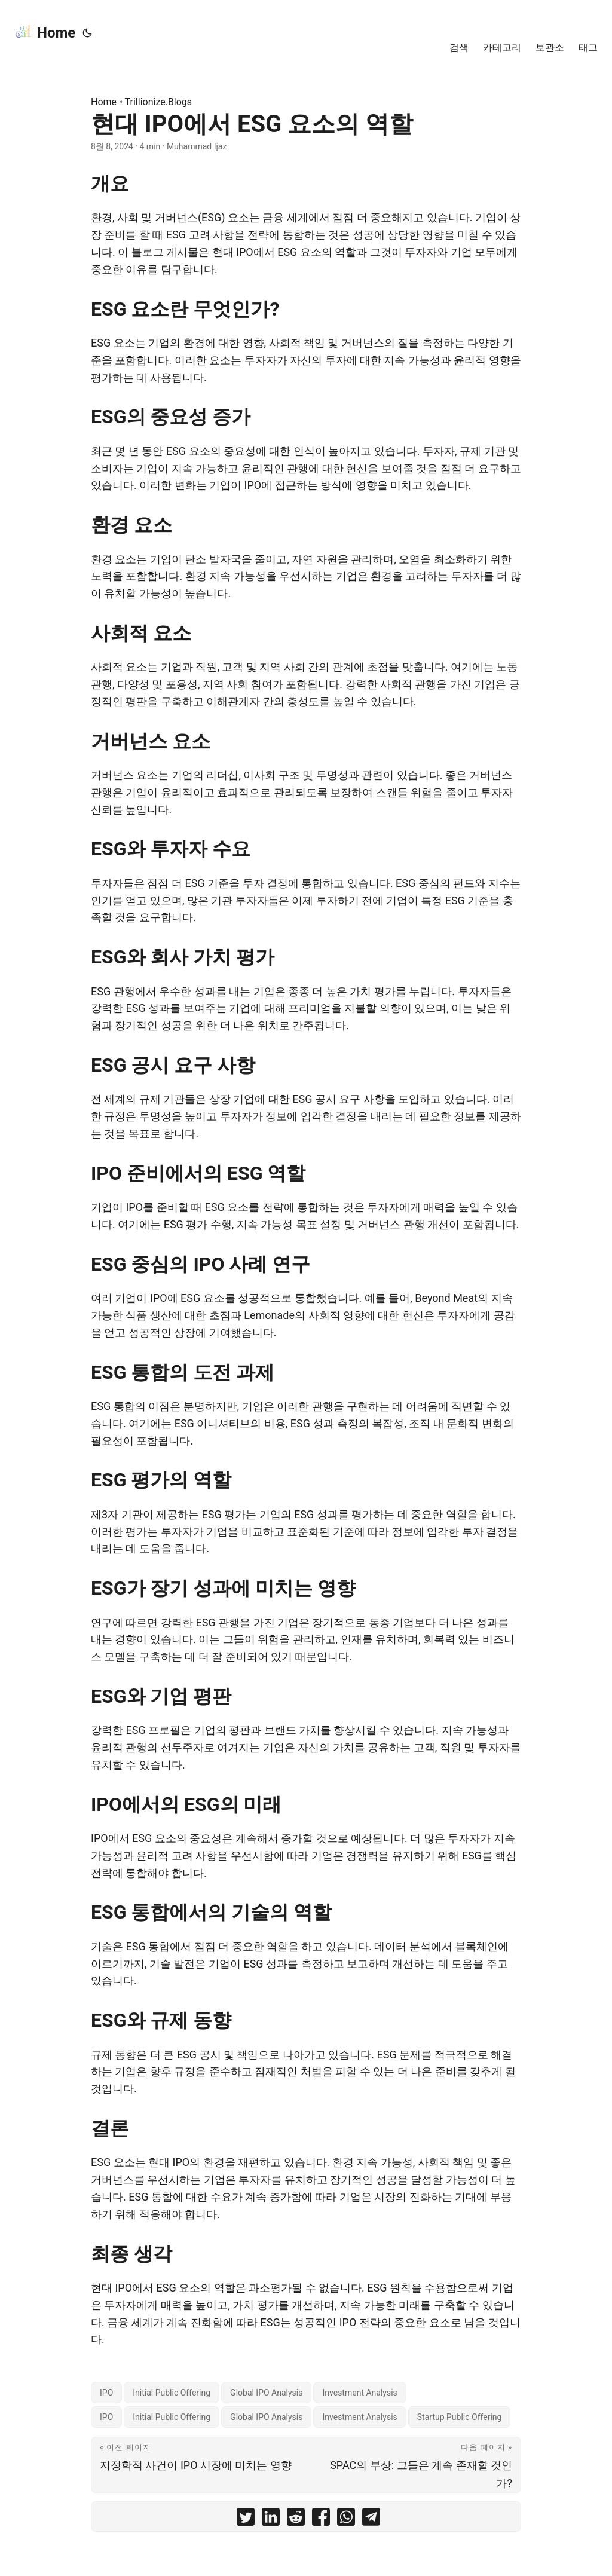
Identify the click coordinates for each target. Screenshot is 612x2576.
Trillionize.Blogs (158, 102)
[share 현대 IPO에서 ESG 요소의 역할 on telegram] (371, 2519)
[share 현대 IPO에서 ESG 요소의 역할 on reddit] (296, 2519)
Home (44, 32)
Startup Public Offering (459, 2417)
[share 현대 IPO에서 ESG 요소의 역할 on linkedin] (271, 2519)
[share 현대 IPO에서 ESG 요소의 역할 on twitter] (246, 2519)
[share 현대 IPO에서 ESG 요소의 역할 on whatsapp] (346, 2519)
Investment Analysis (359, 2392)
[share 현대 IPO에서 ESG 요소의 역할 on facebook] (321, 2519)
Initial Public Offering (171, 2392)
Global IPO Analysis (266, 2392)
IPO (106, 2392)
